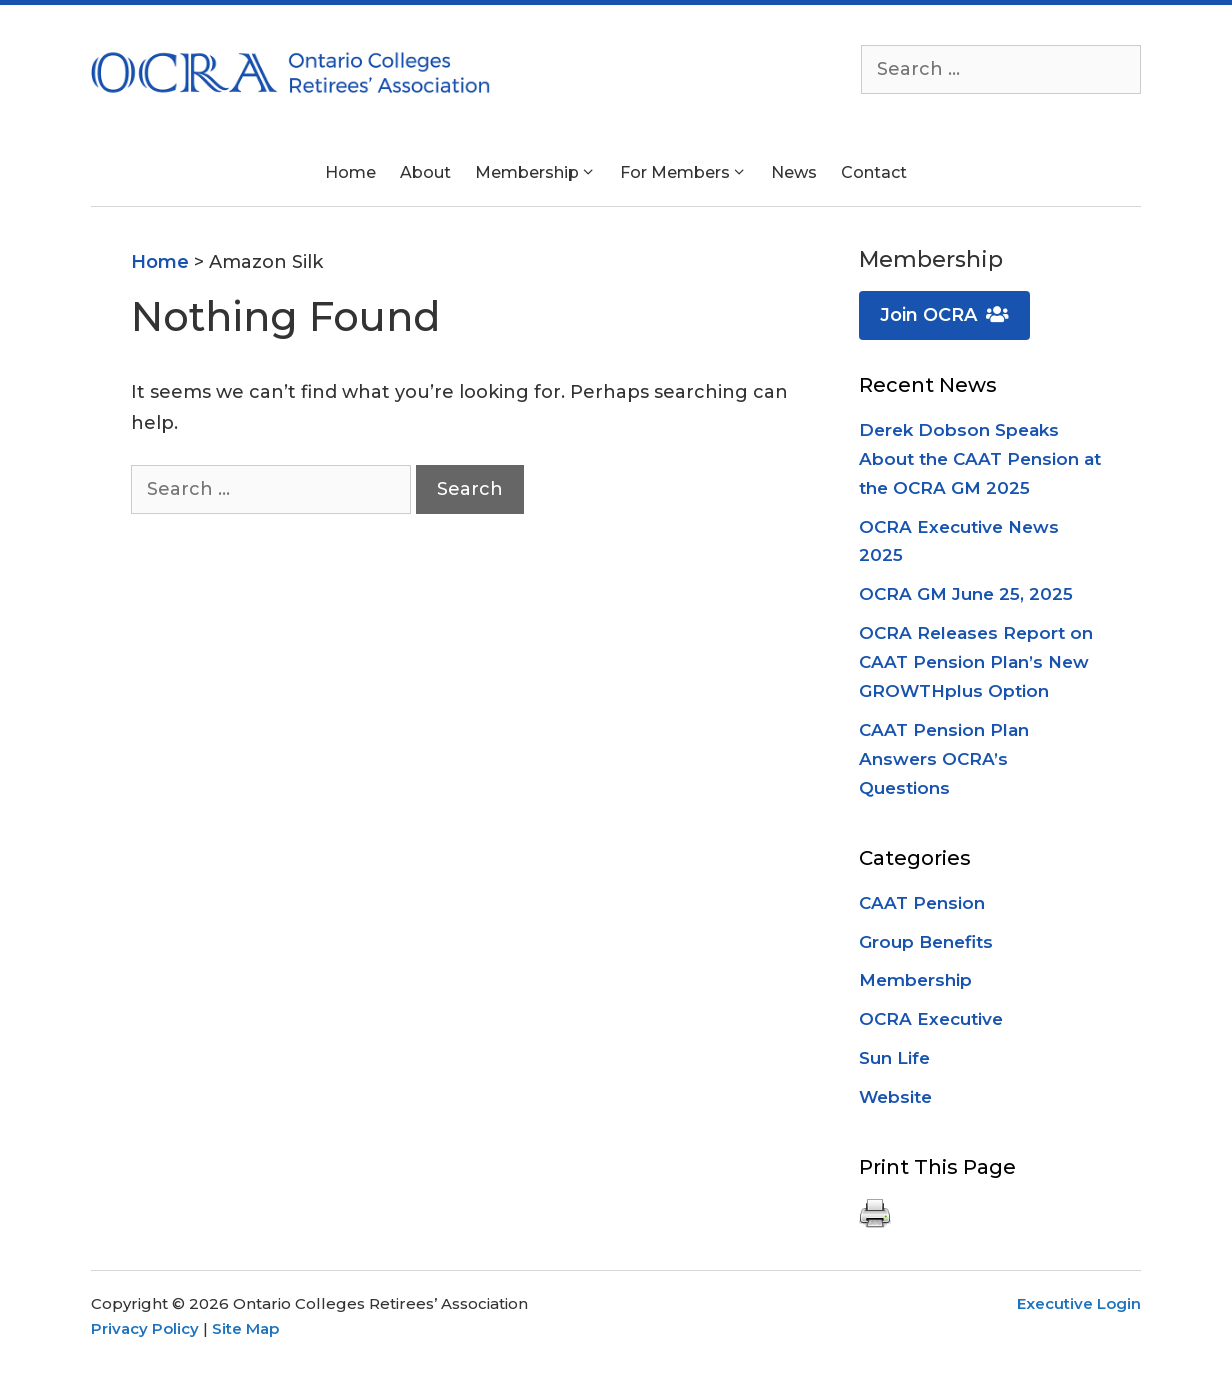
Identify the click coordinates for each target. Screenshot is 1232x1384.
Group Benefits (926, 942)
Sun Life (894, 1058)
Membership (915, 980)
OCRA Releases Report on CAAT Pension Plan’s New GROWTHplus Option (976, 662)
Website (895, 1097)
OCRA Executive (931, 1019)
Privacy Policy (145, 1328)
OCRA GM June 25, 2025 (966, 594)
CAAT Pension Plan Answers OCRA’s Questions (944, 759)
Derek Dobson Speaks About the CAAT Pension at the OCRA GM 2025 (980, 459)
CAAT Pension (922, 903)
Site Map (245, 1328)
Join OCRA (944, 315)
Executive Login (1079, 1303)
